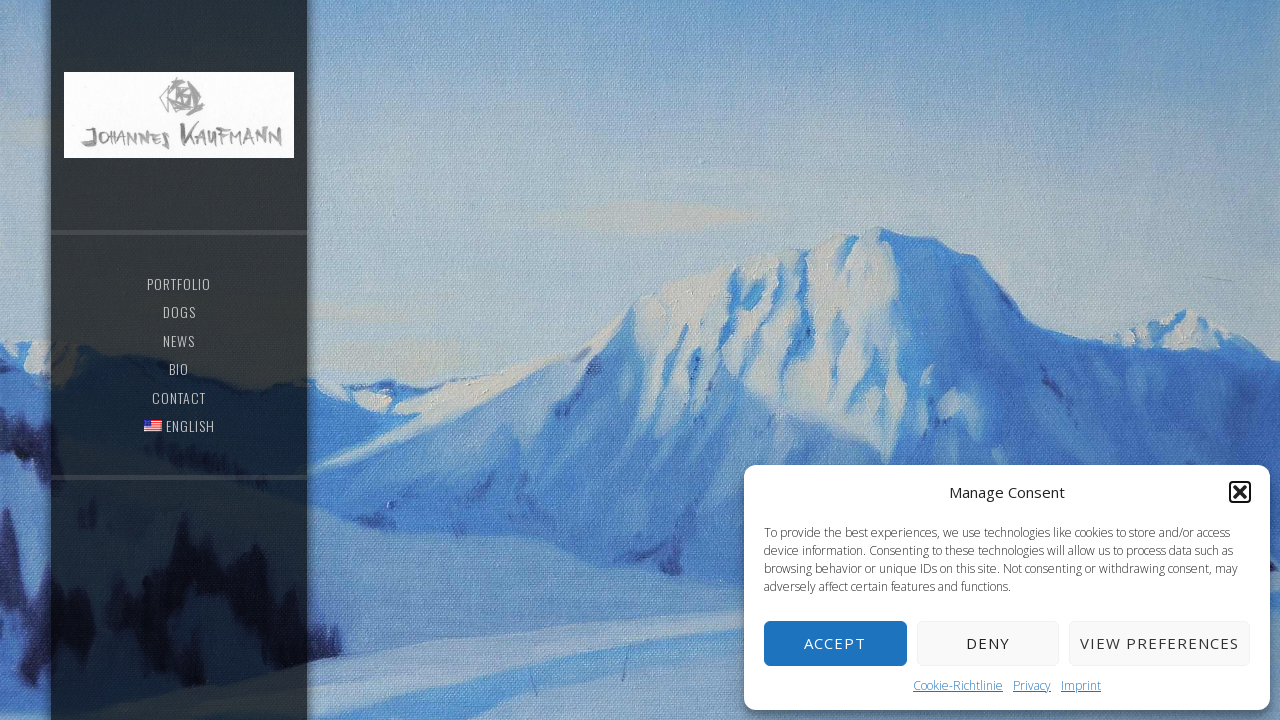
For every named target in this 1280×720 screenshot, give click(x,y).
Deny (988, 643)
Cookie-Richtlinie (958, 685)
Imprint (1081, 685)
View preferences (1159, 643)
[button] (1240, 492)
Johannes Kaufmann (179, 115)
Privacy (1032, 685)
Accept (835, 643)
